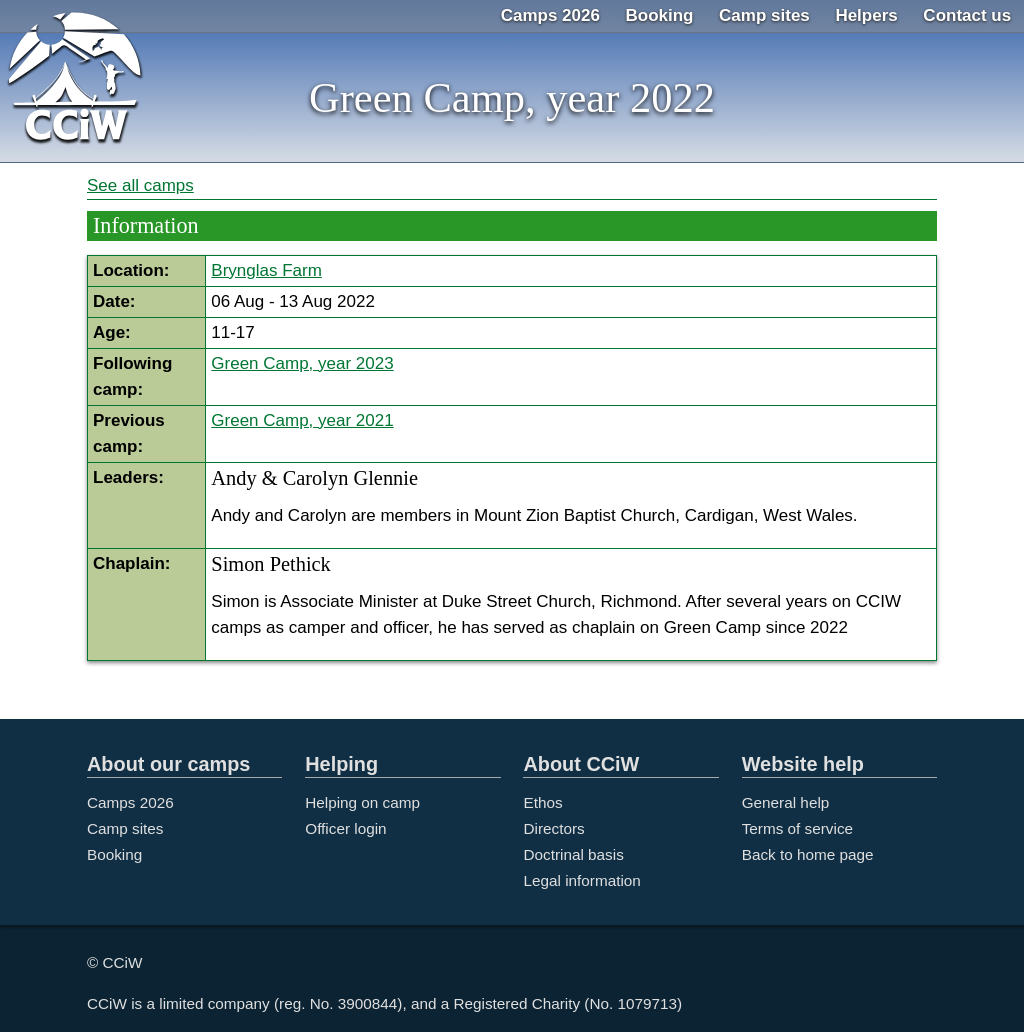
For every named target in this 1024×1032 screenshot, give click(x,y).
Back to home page (808, 854)
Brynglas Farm (266, 270)
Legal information (581, 880)
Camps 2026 (550, 15)
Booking (660, 15)
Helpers (866, 15)
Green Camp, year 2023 (302, 363)
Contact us (967, 15)
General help (786, 802)
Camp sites (764, 15)
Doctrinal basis (573, 854)
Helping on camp (362, 802)
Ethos (542, 802)
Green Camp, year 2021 (302, 420)
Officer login (345, 828)
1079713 (648, 1003)
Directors (553, 828)
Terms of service (797, 828)
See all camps (140, 185)
